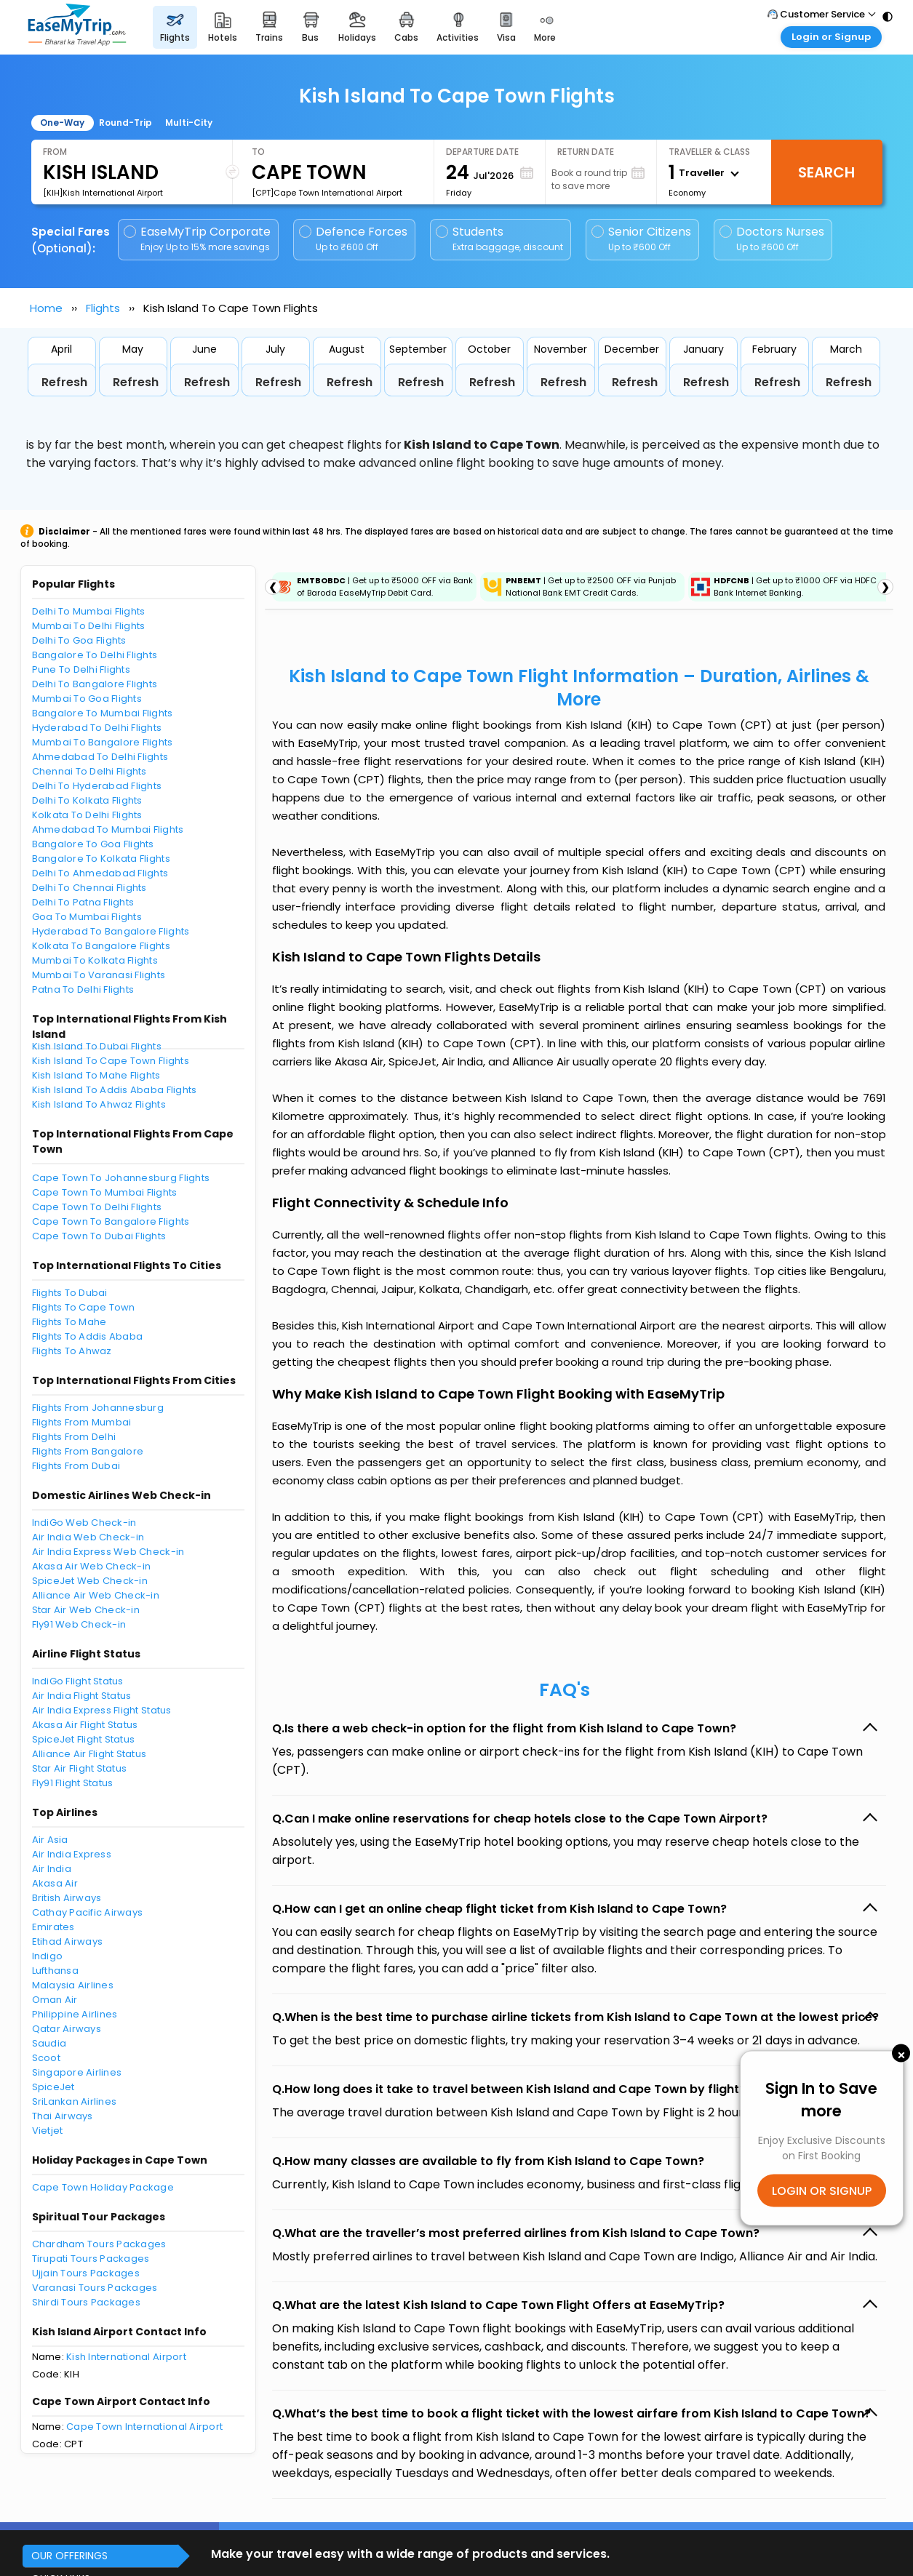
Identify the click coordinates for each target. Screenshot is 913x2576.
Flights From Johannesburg (98, 1408)
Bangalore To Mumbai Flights (102, 713)
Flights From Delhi (74, 1437)
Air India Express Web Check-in (108, 1552)
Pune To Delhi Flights (81, 669)
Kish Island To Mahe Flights (96, 1075)
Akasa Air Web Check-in (91, 1566)
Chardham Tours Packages (99, 2244)
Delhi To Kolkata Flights (87, 800)
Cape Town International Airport (144, 2426)
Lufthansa (55, 1970)
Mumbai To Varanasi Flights (99, 975)
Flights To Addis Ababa (87, 1336)
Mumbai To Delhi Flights (88, 626)
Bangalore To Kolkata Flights (101, 858)
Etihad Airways (67, 1941)
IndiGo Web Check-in (84, 1522)
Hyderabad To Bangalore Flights (111, 931)
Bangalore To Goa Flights (93, 844)
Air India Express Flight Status (102, 1710)
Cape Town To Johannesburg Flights (121, 1178)
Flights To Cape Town (83, 1307)
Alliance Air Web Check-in (96, 1595)
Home (46, 308)
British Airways (67, 1898)
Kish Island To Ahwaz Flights (99, 1104)
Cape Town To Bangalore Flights (111, 1221)
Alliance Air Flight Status (89, 1754)
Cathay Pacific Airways (87, 1912)
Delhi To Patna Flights (83, 902)
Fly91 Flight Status (72, 1783)
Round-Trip (125, 122)
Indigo (47, 1956)
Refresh (64, 382)
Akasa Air (55, 1883)
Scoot (46, 2058)
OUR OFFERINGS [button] (69, 2555)
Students (500, 239)
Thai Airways (62, 2116)
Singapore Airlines (77, 2072)
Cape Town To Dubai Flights (99, 1236)
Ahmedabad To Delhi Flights (100, 757)
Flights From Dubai (76, 1466)
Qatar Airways (66, 2029)
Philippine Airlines (75, 2014)
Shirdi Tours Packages (86, 2302)
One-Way (62, 122)
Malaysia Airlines (72, 1985)
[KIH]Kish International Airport (103, 193)
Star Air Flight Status (79, 1768)
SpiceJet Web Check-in (90, 1581)
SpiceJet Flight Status (83, 1739)
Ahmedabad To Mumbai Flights (108, 829)
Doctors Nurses (771, 239)
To (258, 151)
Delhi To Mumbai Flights (88, 611)
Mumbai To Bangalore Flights (102, 742)
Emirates (53, 1927)
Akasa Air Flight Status (85, 1725)
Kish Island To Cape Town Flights (110, 1061)
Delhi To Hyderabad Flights (97, 786)
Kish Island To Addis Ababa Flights (114, 1090)
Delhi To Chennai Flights (89, 888)
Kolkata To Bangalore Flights (101, 946)
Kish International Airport (126, 2357)
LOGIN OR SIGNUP (822, 2190)
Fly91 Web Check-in (79, 1624)
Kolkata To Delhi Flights (87, 815)
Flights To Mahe (69, 1322)
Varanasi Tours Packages (95, 2288)
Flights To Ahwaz (72, 1351)
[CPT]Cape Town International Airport (327, 193)
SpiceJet (53, 2087)
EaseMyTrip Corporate (198, 239)
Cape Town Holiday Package (103, 2187)
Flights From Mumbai (82, 1422)
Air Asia (50, 1840)
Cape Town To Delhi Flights (97, 1207)
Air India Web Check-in (88, 1537)
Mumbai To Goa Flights (87, 698)
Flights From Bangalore (88, 1451)
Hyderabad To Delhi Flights (97, 728)
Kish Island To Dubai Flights (97, 1046)
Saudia (49, 2043)
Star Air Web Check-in (86, 1610)
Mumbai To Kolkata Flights (95, 960)
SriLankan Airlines (74, 2101)
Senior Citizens (641, 239)
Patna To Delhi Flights (83, 989)
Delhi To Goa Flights (79, 640)
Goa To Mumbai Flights (87, 917)
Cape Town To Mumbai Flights (105, 1192)
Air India (51, 1869)
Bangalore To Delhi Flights (95, 655)
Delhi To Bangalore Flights (95, 684)
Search (826, 172)
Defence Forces (353, 239)
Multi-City (188, 122)
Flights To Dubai (70, 1293)
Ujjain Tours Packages (86, 2273)
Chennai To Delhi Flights (89, 771)
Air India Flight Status (82, 1696)
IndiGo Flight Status (78, 1681)
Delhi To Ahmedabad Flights (100, 873)
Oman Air (55, 2000)
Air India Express (71, 1854)
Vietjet (47, 2130)
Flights (103, 308)
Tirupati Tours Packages (91, 2258)
